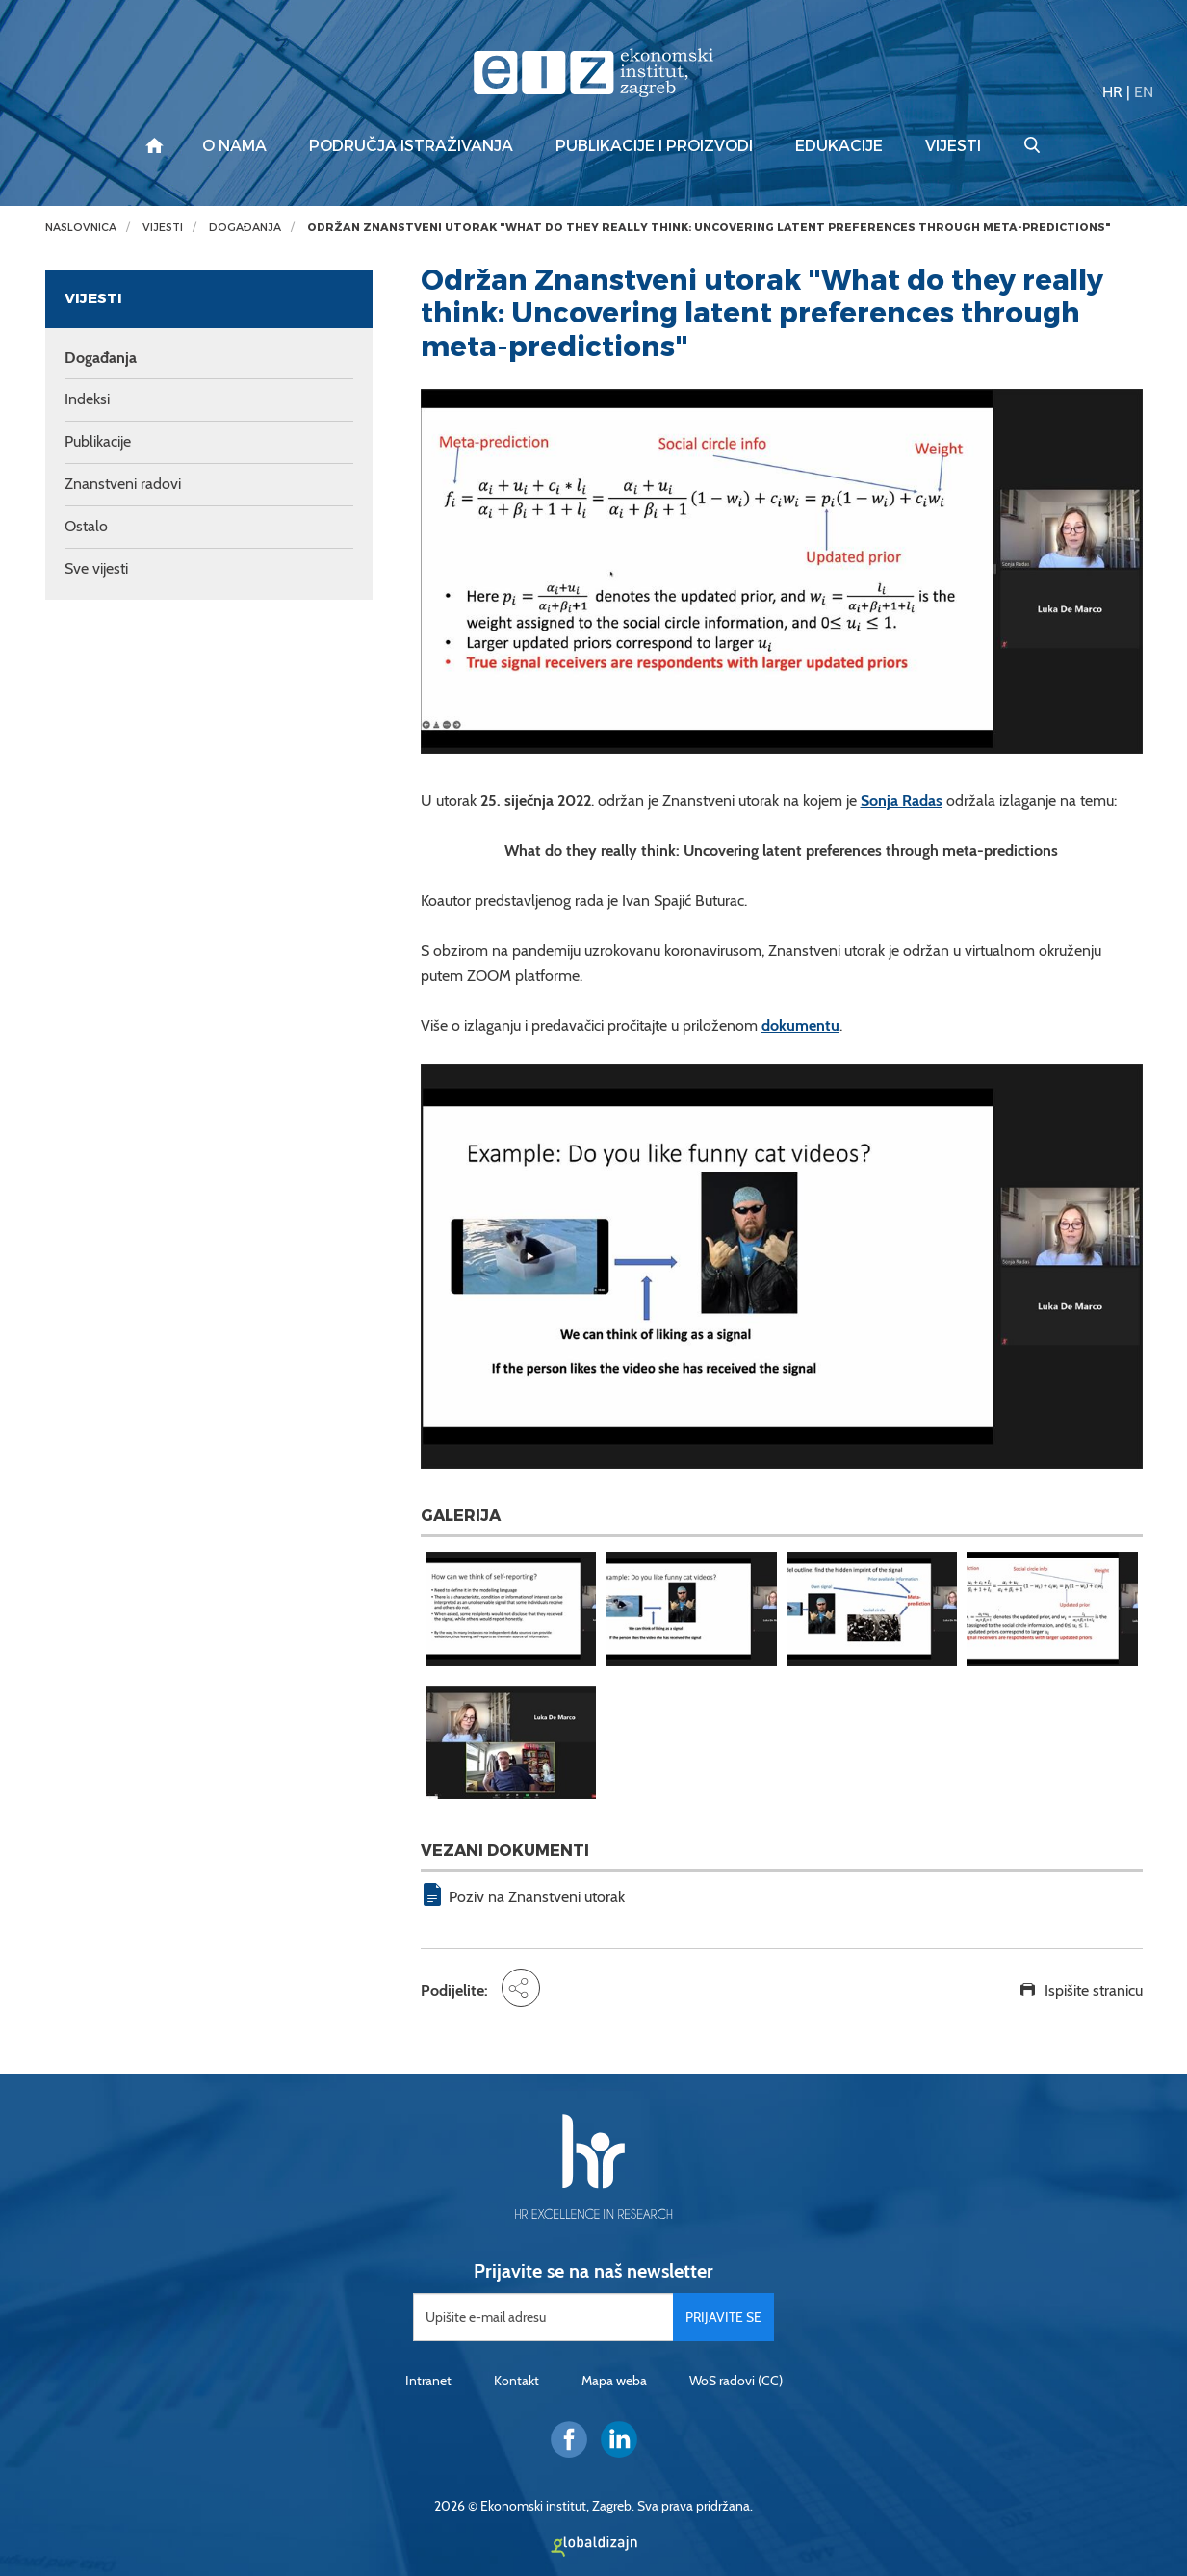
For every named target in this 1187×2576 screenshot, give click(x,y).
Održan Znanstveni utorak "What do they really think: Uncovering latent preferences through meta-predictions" (709, 227)
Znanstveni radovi (123, 484)
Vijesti (953, 146)
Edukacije (839, 146)
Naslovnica (80, 227)
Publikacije (98, 441)
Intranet (428, 2380)
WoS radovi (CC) (736, 2380)
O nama (234, 146)
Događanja (245, 227)
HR (1112, 92)
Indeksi (87, 399)
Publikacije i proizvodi (654, 146)
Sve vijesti (96, 568)
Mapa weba (614, 2380)
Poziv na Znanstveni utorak (537, 1897)
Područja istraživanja (411, 146)
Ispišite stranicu (1094, 1990)
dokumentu (800, 1026)
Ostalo (86, 526)
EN (1143, 92)
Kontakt (516, 2380)
